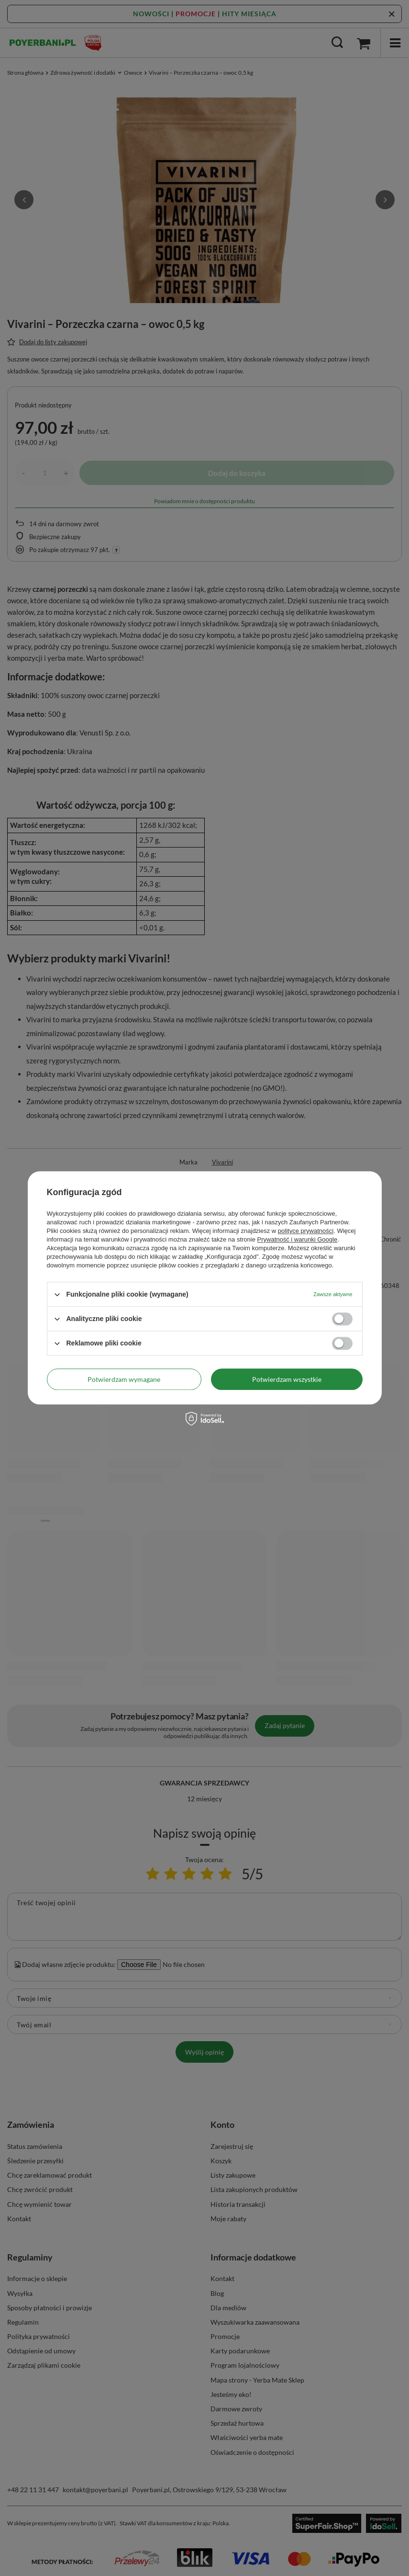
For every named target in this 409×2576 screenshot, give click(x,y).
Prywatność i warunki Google (297, 1239)
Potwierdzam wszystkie (286, 1379)
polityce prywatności (305, 1230)
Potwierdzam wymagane (124, 1379)
